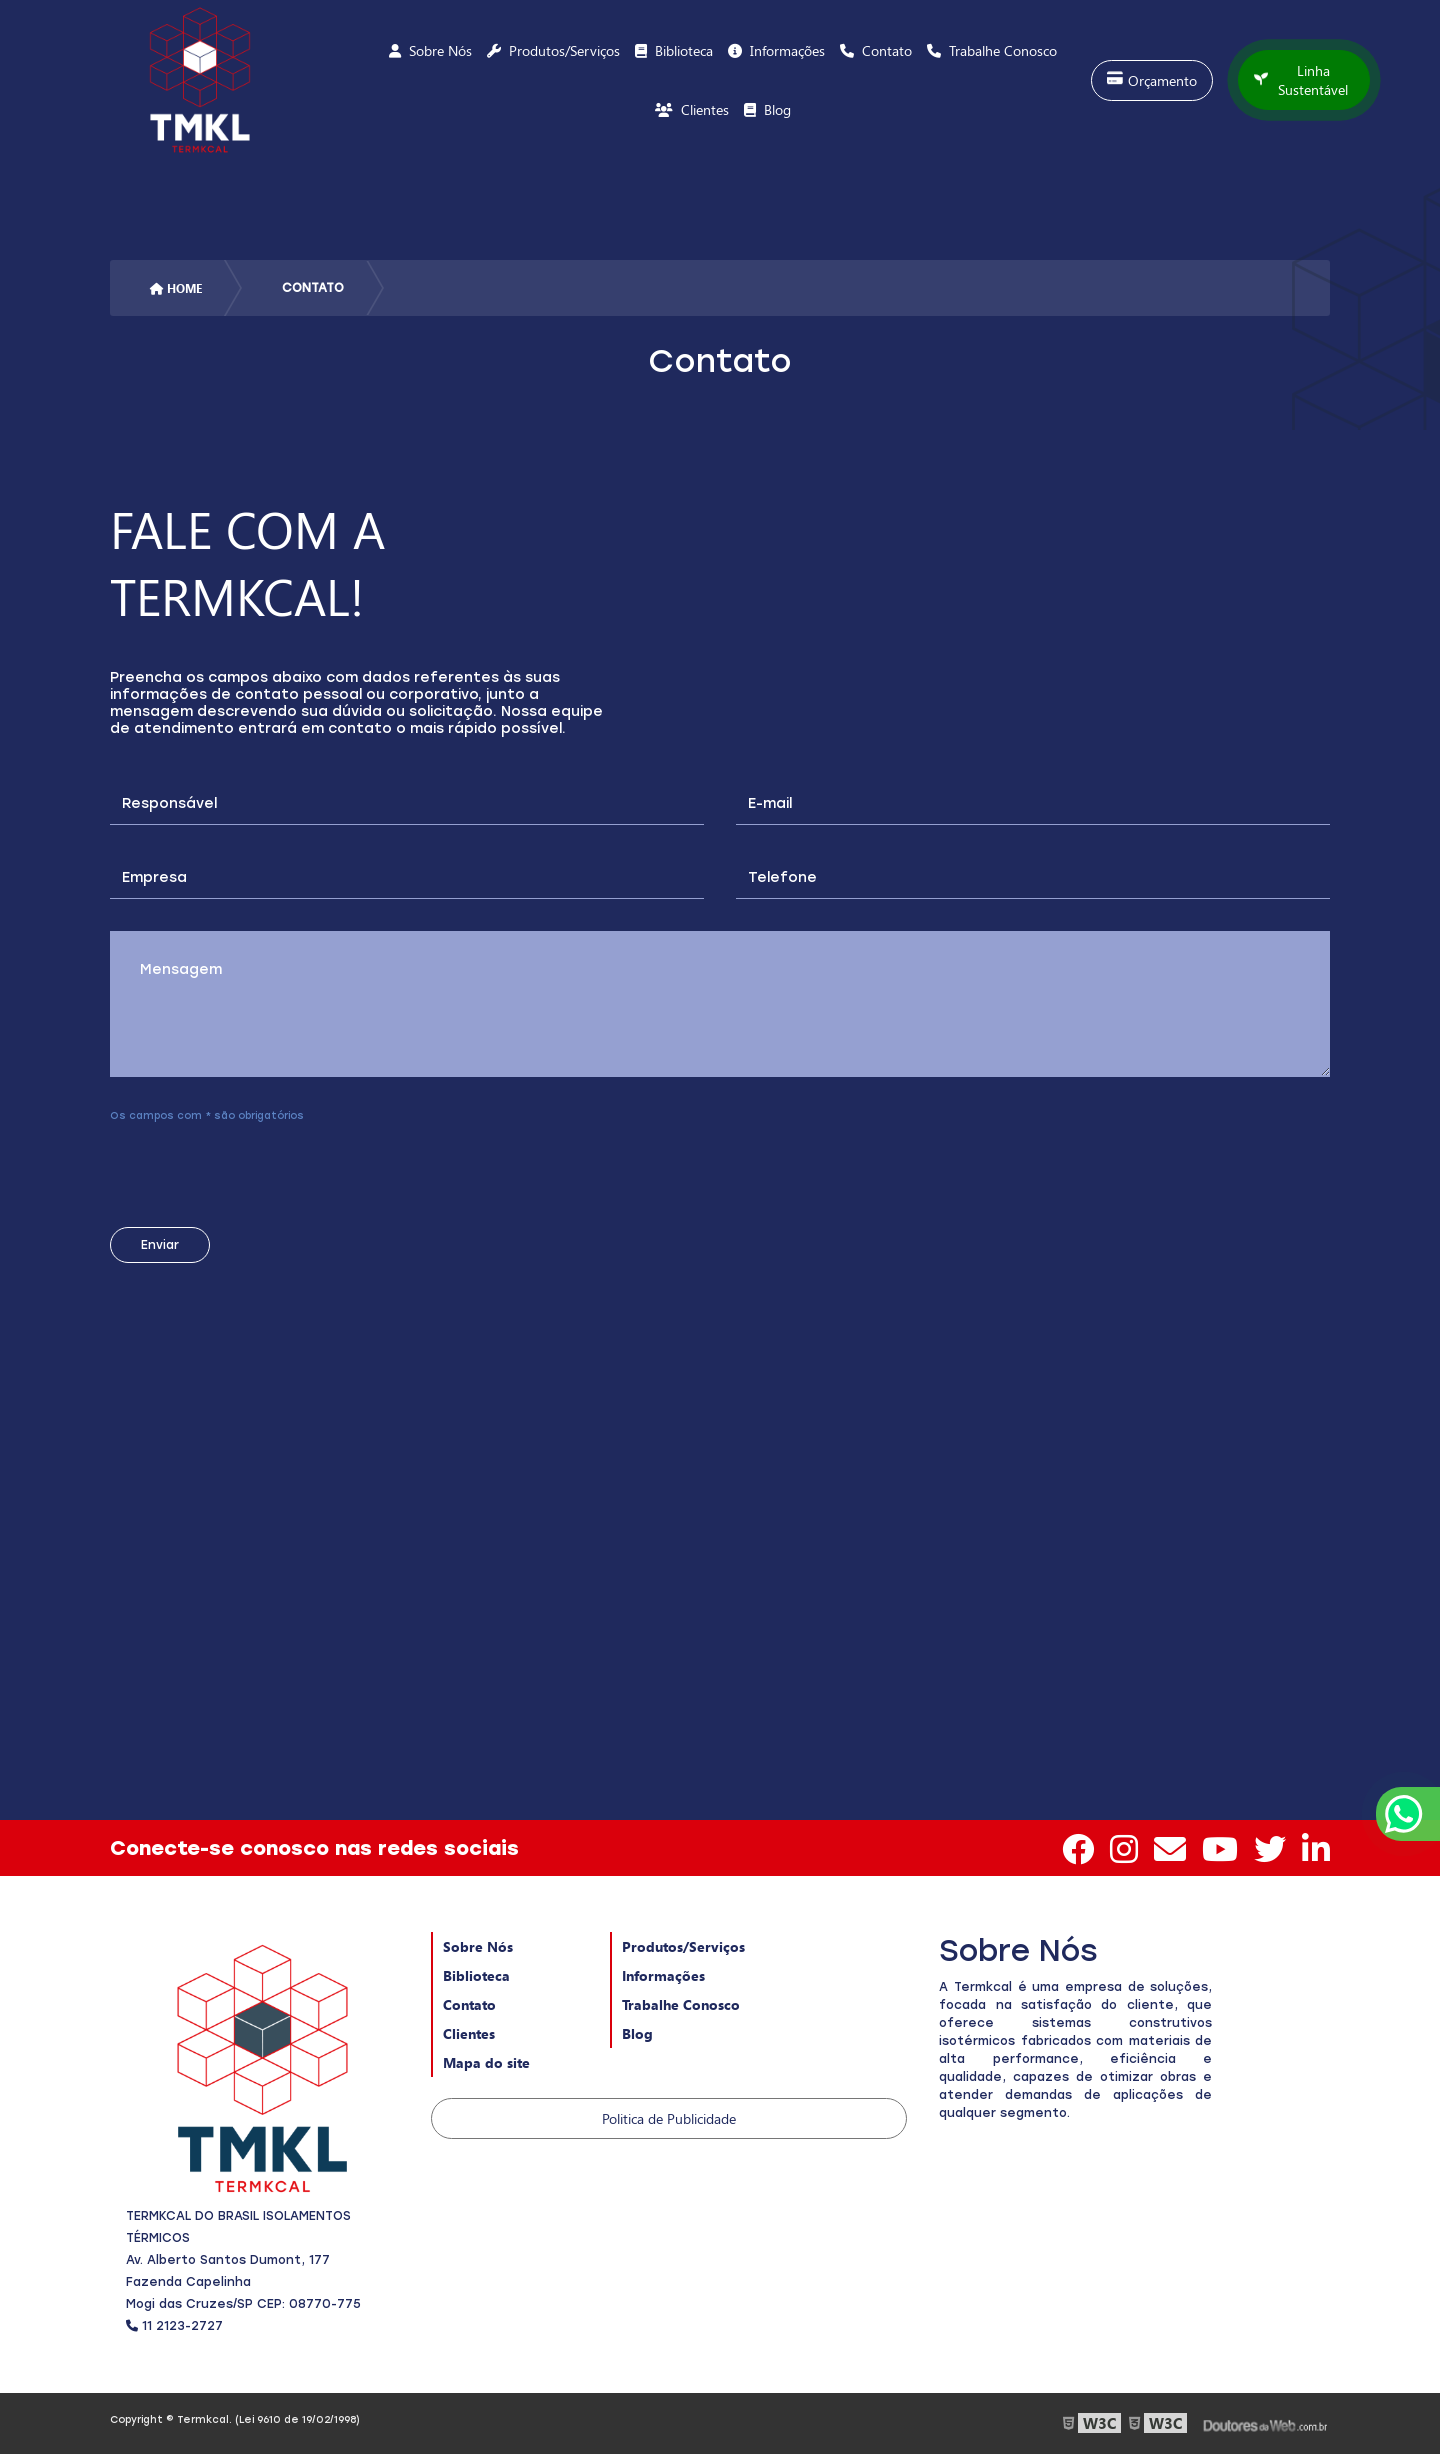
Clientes (469, 2033)
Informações (663, 1975)
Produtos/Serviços (683, 1946)
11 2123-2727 (174, 2326)
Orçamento (1152, 80)
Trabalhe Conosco (681, 2004)
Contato (469, 2004)
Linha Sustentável (1301, 80)
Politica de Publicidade (669, 2118)
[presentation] (231, 1168)
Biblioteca (476, 1975)
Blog (637, 2033)
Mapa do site (486, 2062)
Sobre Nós (478, 1946)
